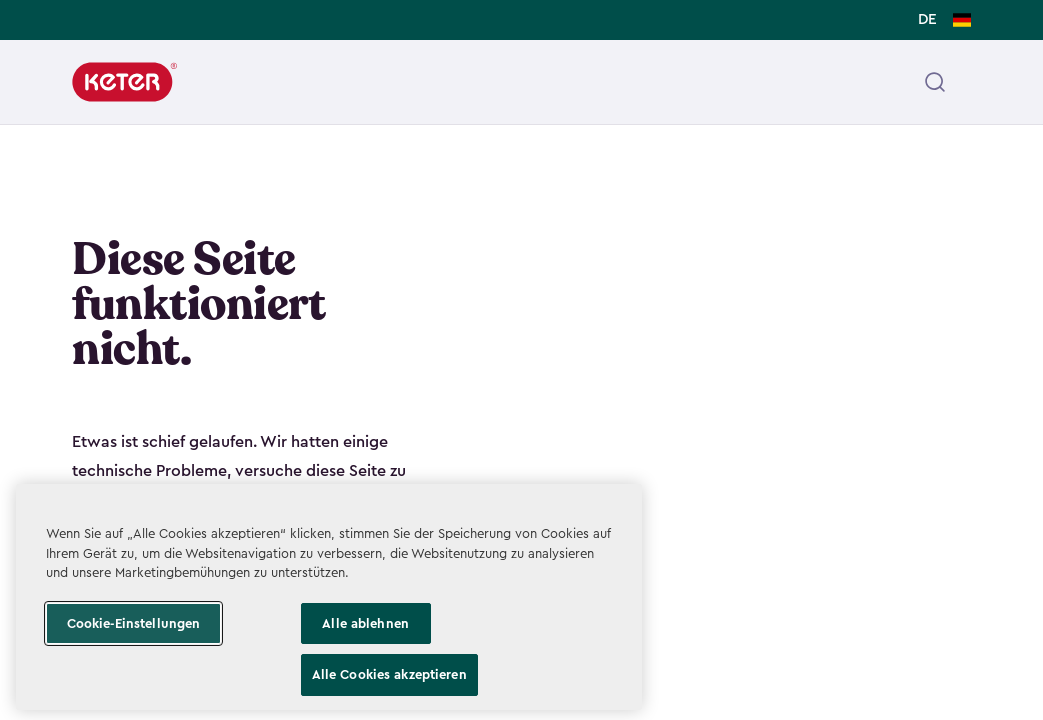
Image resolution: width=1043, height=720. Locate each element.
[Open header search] (935, 82)
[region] (329, 597)
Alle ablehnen (365, 623)
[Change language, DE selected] (944, 20)
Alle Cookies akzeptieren (389, 674)
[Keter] (124, 82)
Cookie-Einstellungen (134, 623)
